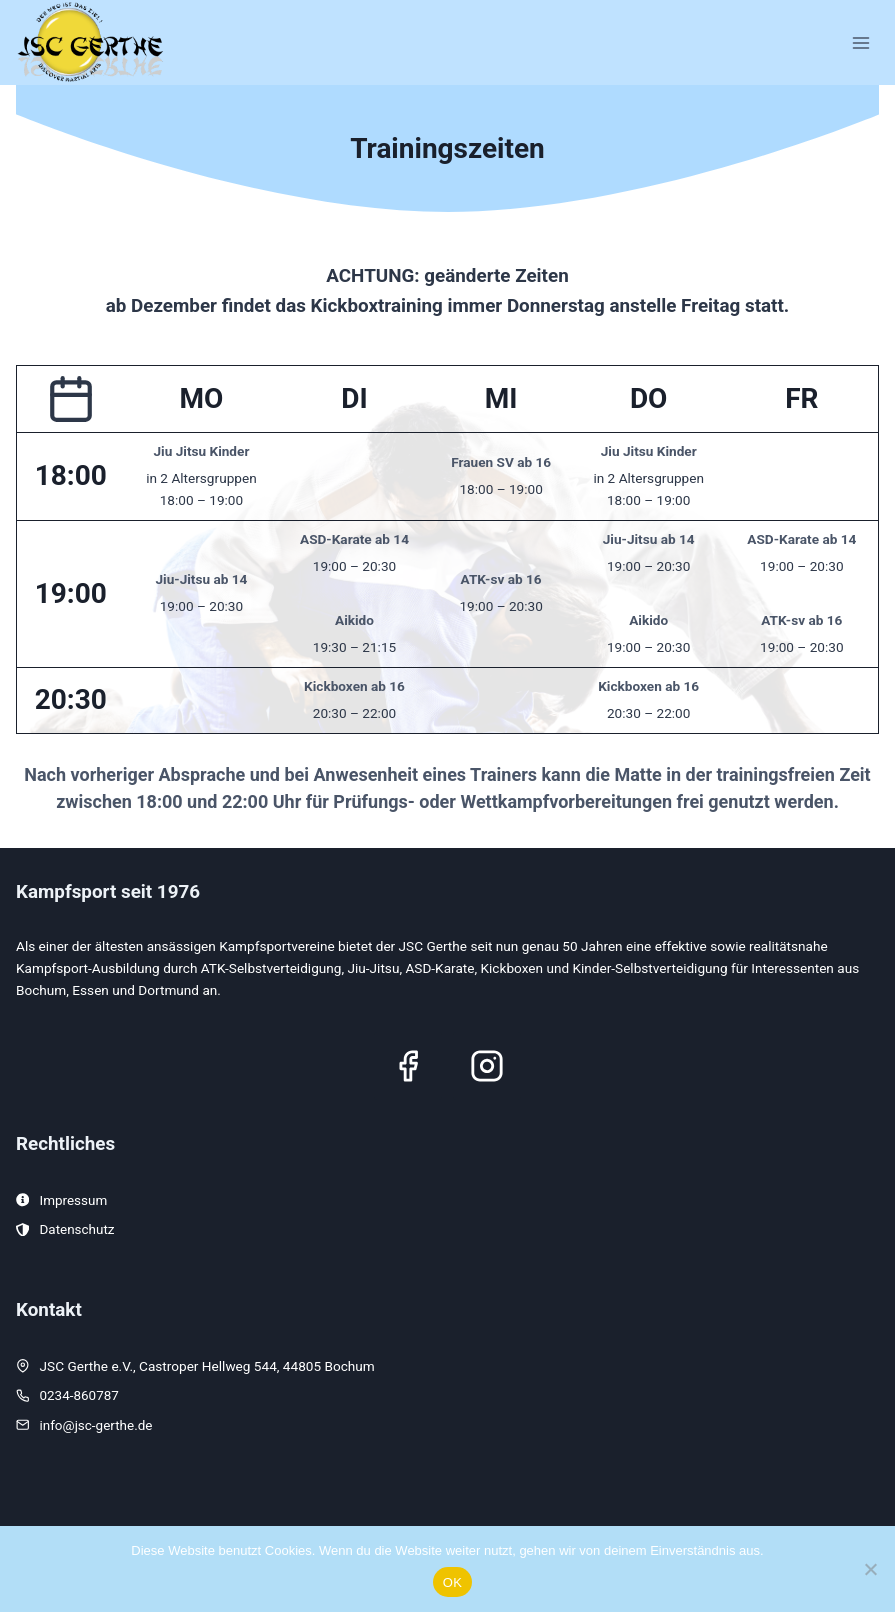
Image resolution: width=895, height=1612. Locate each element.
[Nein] (870, 1569)
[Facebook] (408, 1065)
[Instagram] (487, 1065)
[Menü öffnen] (860, 42)
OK (452, 1582)
